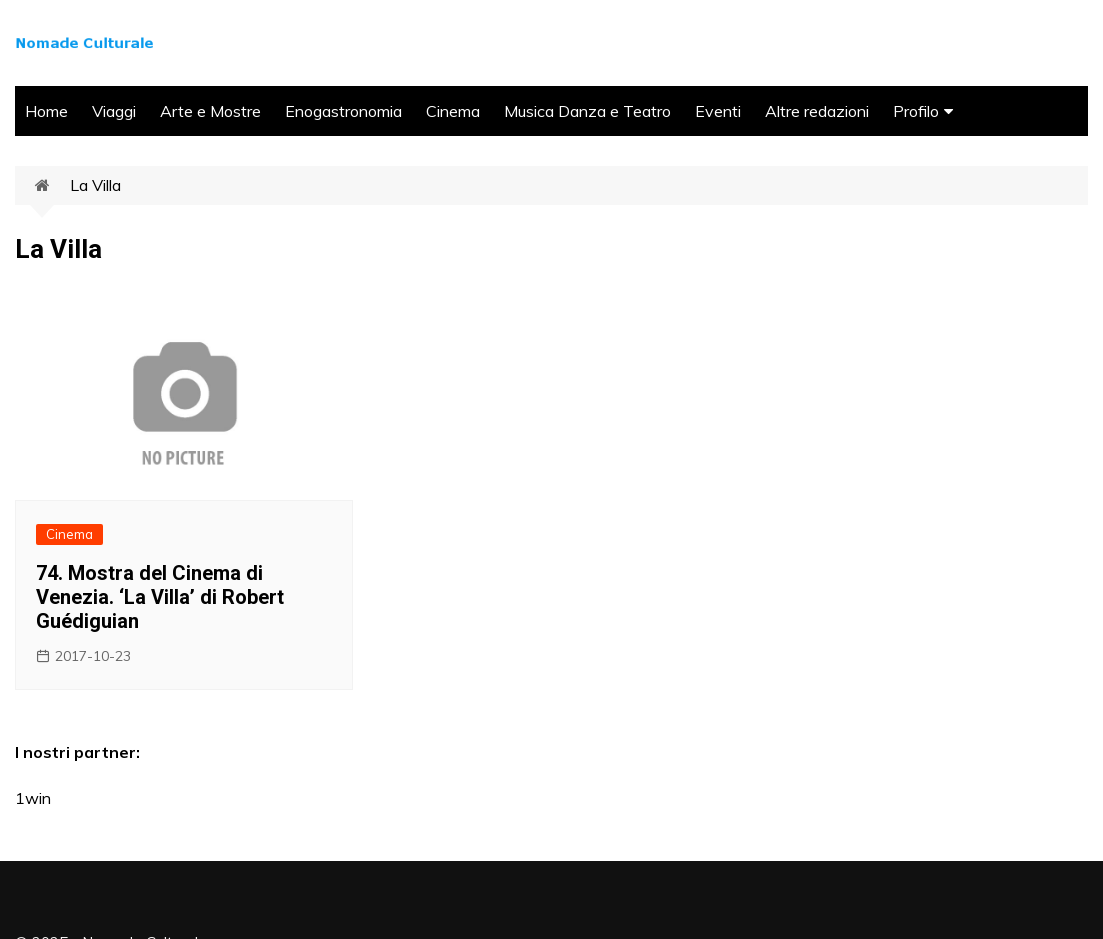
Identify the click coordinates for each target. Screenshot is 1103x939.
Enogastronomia (343, 111)
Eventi (718, 111)
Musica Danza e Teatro (587, 111)
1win (33, 798)
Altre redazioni (817, 111)
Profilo (916, 111)
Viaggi (114, 111)
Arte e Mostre (210, 111)
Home (46, 111)
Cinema (453, 111)
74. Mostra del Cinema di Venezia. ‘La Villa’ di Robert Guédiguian (160, 597)
